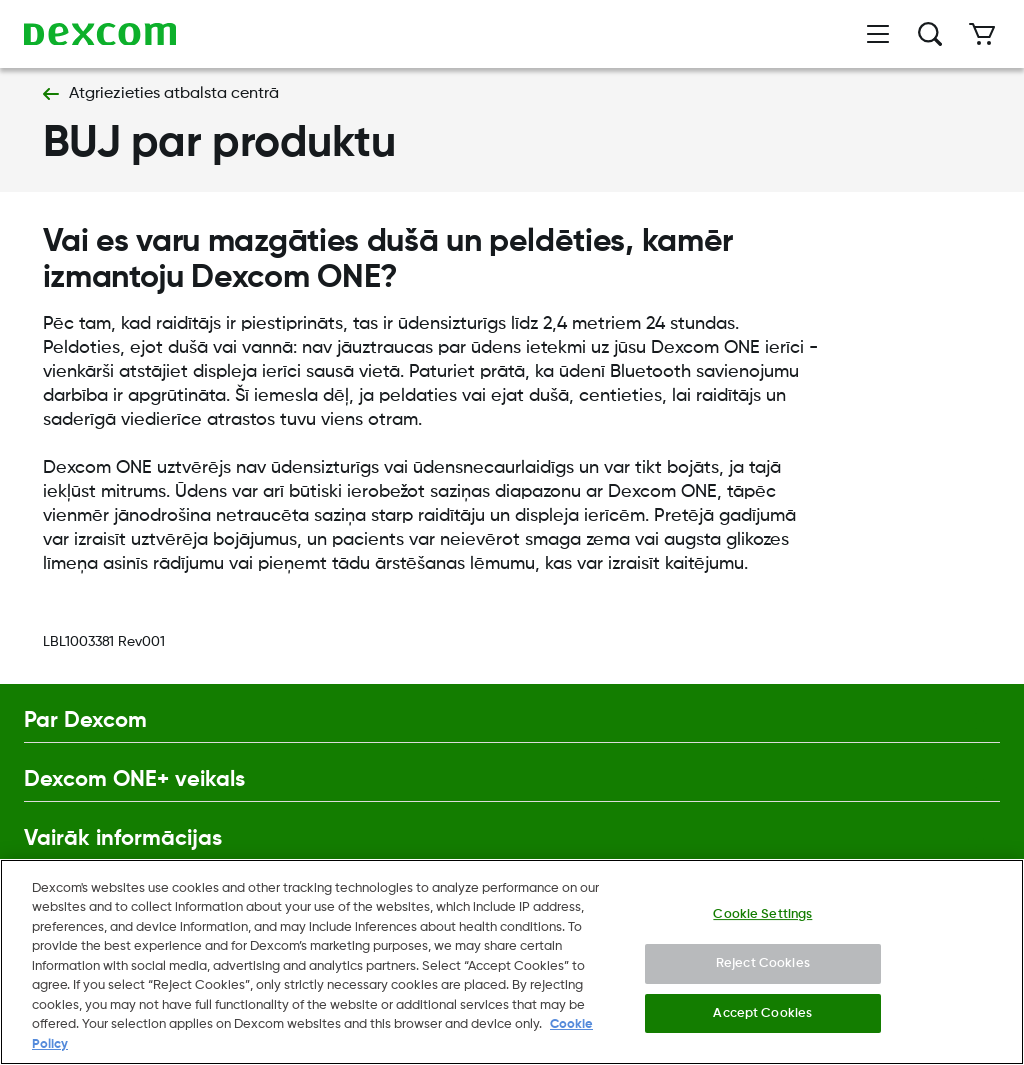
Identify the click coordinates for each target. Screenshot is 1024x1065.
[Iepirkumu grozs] (982, 34)
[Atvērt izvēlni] (878, 34)
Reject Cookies (763, 966)
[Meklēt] (930, 34)
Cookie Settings (762, 916)
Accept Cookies (762, 1015)
